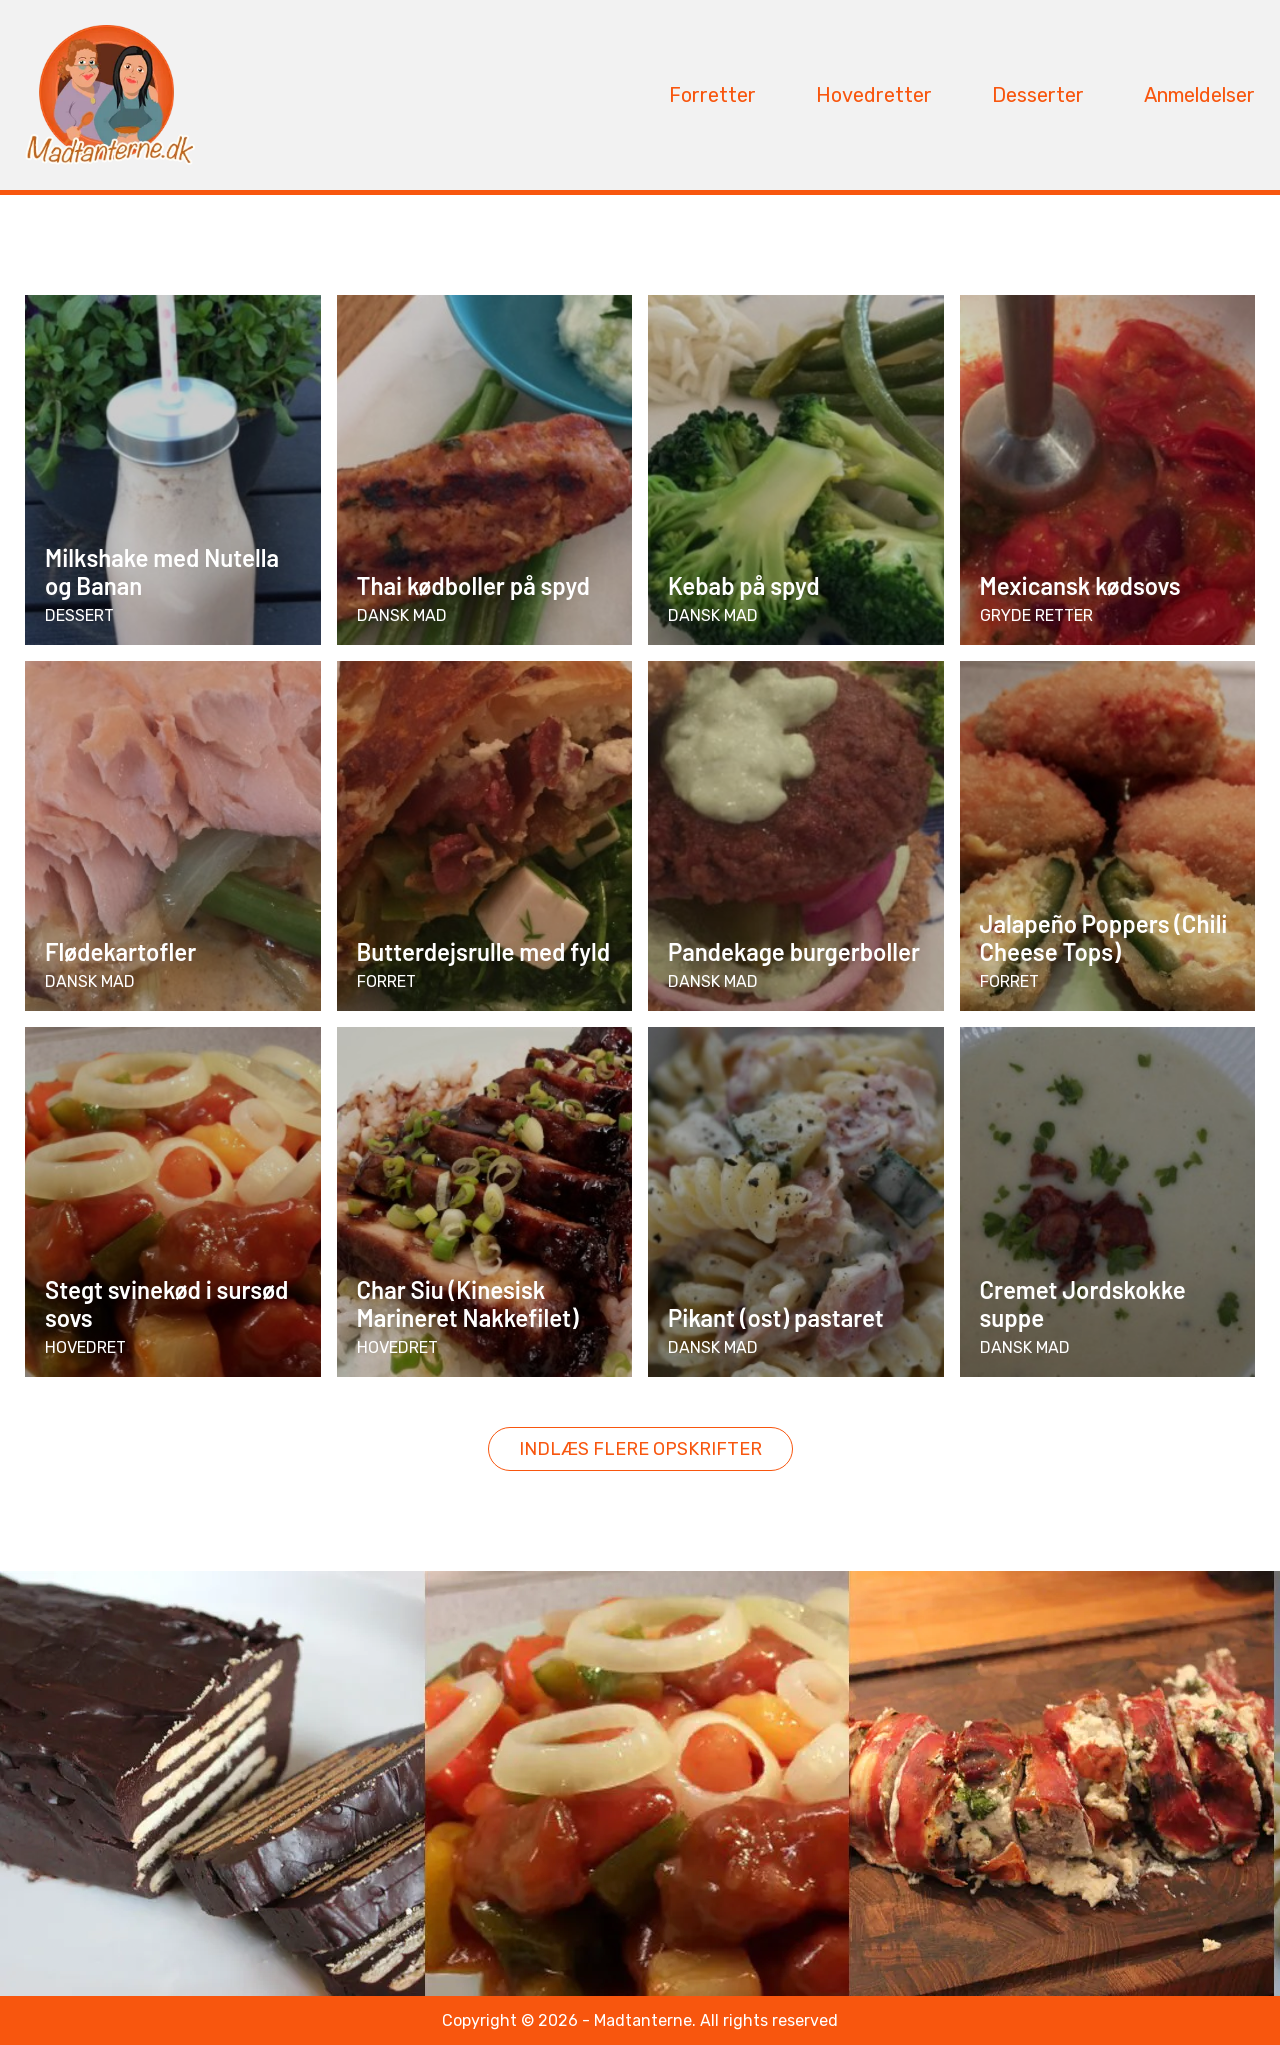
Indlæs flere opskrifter (640, 1449)
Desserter (1038, 95)
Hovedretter (874, 95)
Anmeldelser (1199, 95)
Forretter (712, 95)
